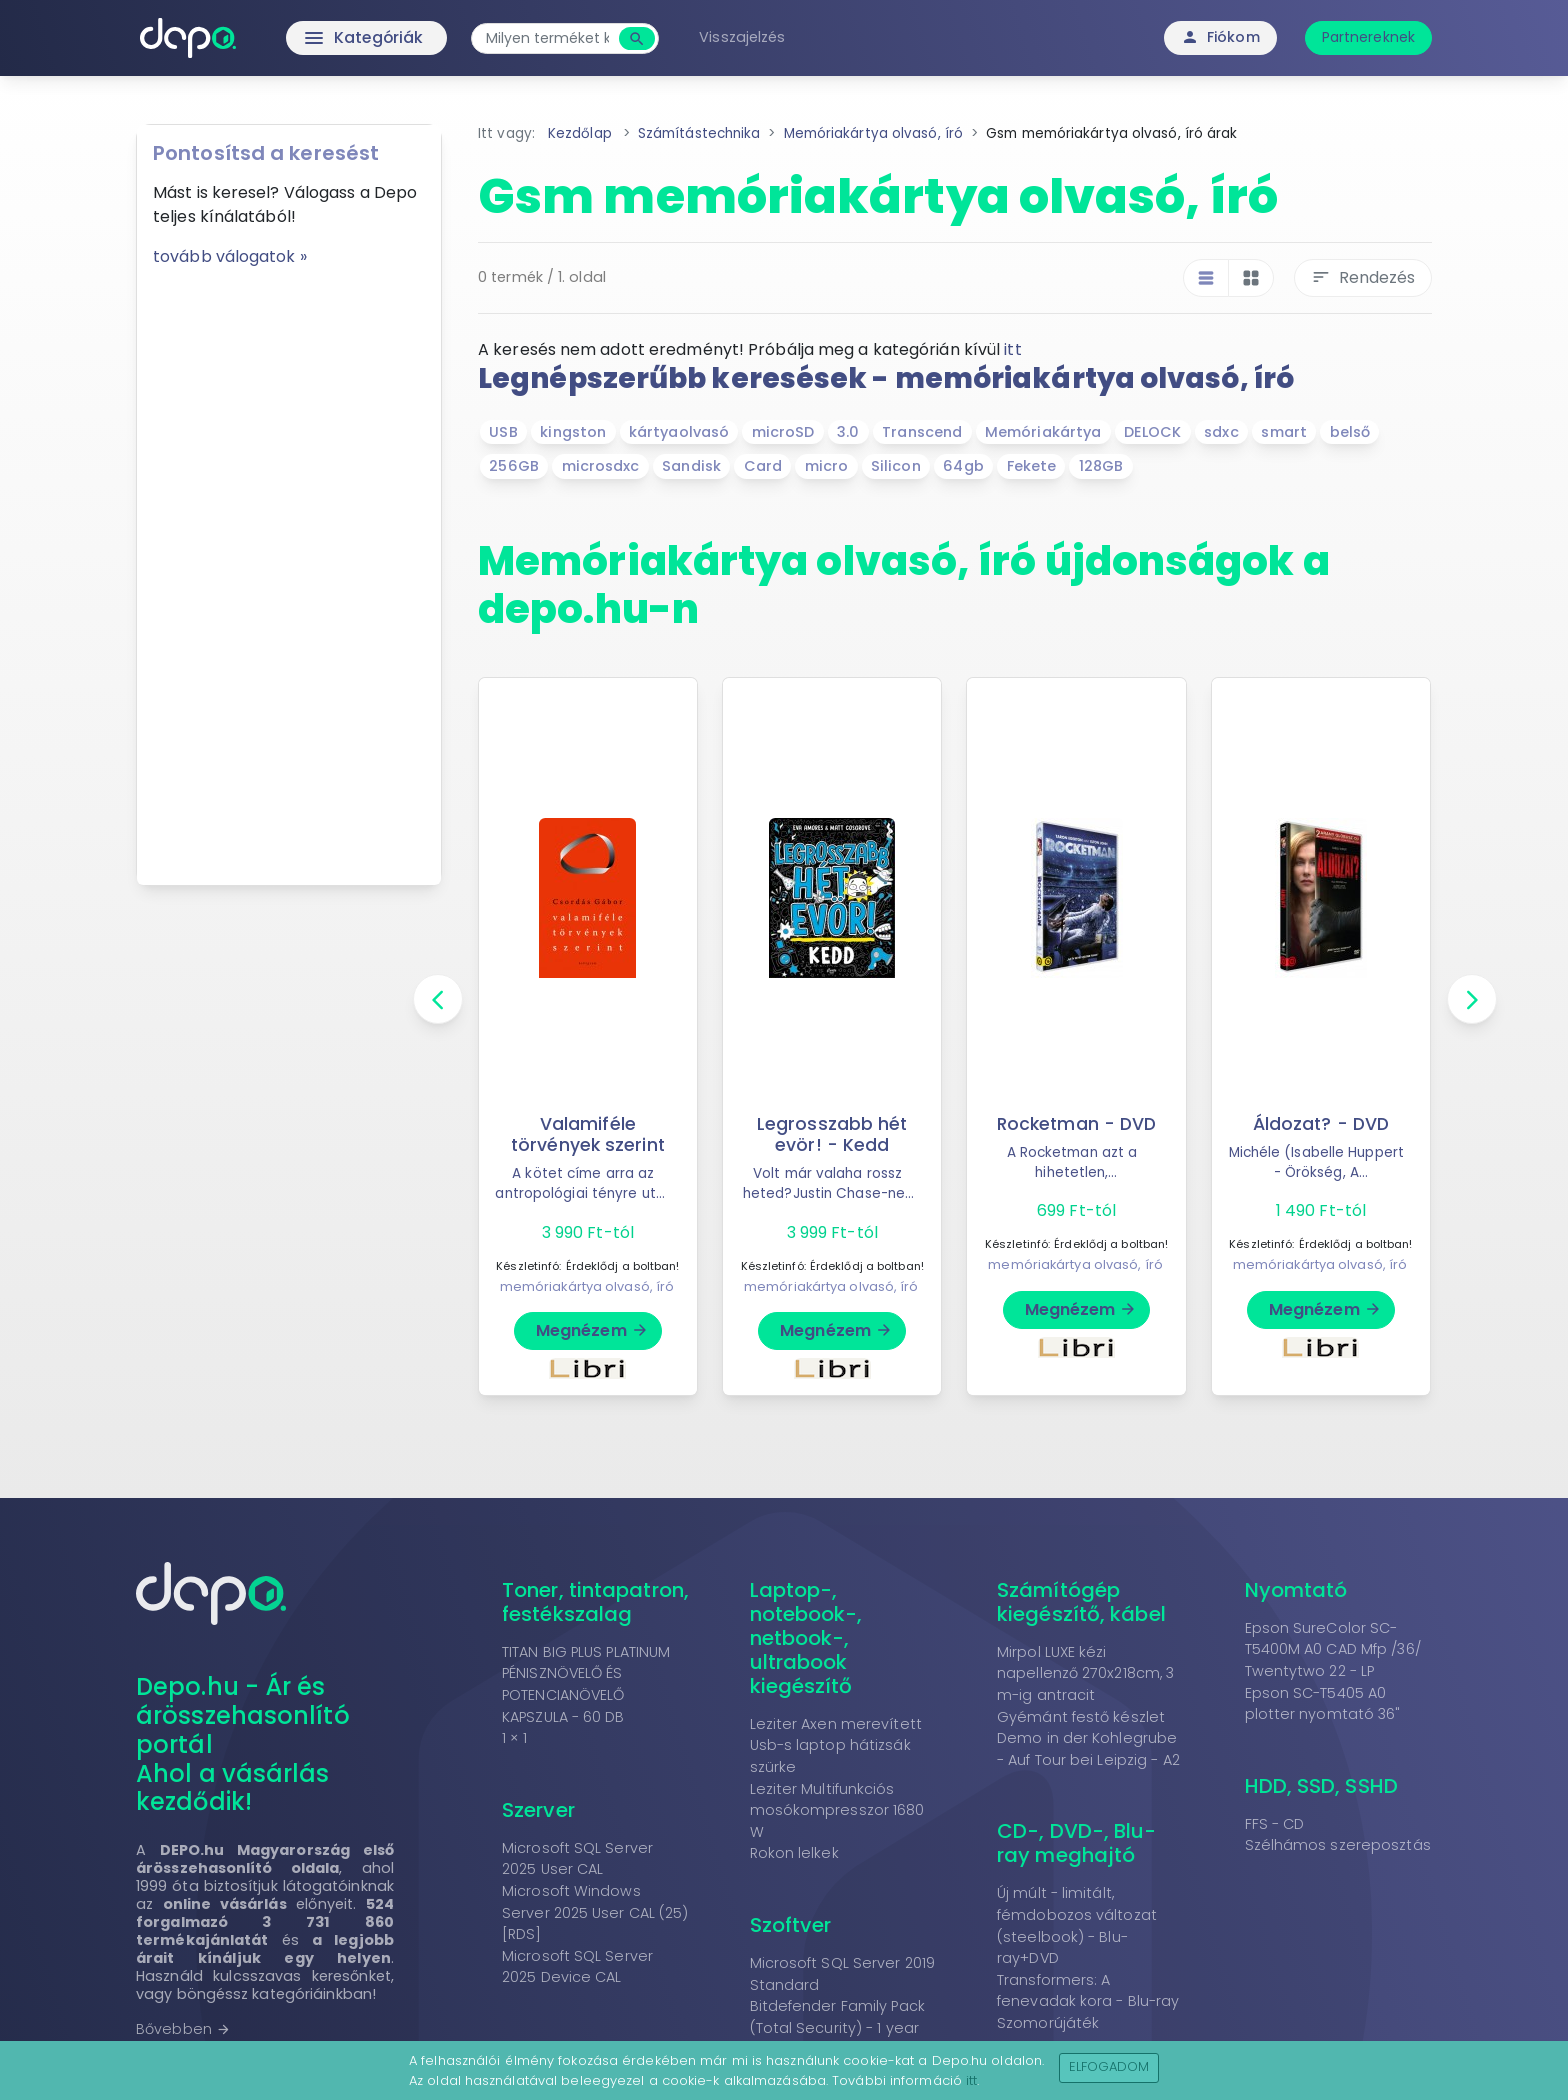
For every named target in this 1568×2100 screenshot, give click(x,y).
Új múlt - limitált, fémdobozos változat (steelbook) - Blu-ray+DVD (1077, 1925)
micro (827, 466)
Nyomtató (1296, 1590)
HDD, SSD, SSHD (1321, 1786)
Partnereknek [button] (1368, 37)
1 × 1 (515, 1738)
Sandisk (691, 466)
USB (503, 432)
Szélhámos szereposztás (1338, 1845)
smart (1284, 432)
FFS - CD (1275, 1824)
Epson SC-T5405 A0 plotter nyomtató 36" (1323, 1704)
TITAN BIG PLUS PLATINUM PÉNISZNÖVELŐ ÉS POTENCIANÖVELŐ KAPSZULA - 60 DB (586, 1684)
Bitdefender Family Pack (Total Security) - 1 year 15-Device (837, 2027)
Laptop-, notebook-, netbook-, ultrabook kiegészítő (806, 1638)
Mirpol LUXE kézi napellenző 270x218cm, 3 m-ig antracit (1085, 1673)
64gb (963, 466)
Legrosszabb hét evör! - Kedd (832, 1134)
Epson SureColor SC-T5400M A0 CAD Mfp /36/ (1333, 1639)
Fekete (1032, 466)
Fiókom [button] (1220, 37)
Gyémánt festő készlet (1081, 1717)
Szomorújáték (1048, 2023)
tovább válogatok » (230, 256)
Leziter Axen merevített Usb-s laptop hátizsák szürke (836, 1745)
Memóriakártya (1043, 432)
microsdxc (601, 466)
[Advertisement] (289, 569)
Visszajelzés (746, 37)
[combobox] (551, 38)
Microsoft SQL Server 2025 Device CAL (577, 1967)
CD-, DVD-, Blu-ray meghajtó (1077, 1843)
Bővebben (183, 2029)
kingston (573, 432)
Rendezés (1363, 277)
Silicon (896, 466)
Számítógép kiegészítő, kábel (1081, 1602)
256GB (514, 466)
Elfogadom (1109, 2066)
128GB (1101, 466)
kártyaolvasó (679, 432)
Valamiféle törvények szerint (588, 1134)
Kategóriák (324, 38)
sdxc (1221, 432)
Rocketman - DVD (1077, 1124)
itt (1012, 349)
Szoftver (791, 1925)
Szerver (538, 1810)
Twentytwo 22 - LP (1310, 1671)
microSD (783, 432)
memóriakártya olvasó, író (587, 1286)
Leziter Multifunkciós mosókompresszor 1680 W (837, 1810)
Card (763, 466)
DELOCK (1153, 432)
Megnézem (592, 1330)
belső (1350, 432)
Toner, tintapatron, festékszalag (595, 1602)
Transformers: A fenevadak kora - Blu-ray (1088, 1991)
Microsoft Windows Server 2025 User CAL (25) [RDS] (595, 1912)
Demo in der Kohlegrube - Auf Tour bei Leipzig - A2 (1088, 1749)
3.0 (848, 432)
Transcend (922, 432)
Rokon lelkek (794, 1853)
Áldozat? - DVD (1320, 1124)
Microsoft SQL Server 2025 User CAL (577, 1859)
